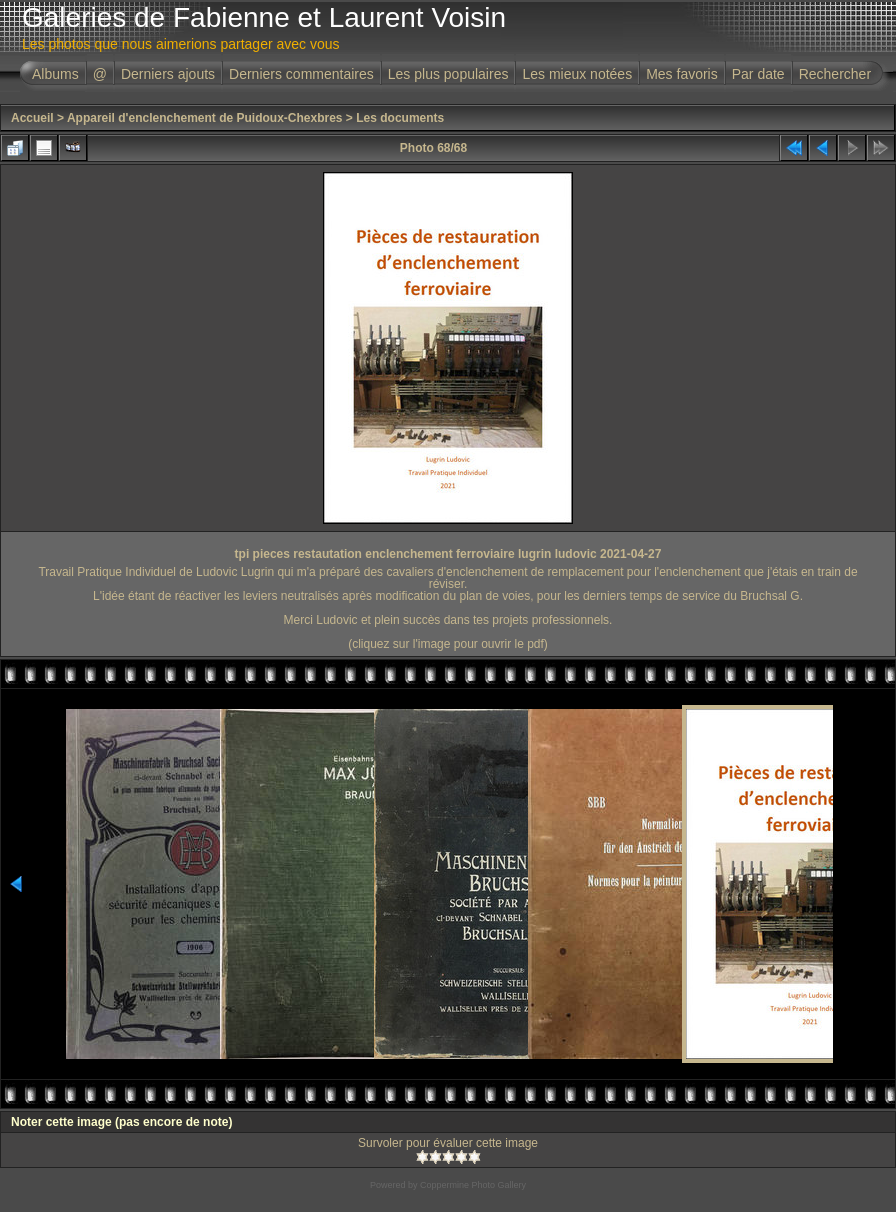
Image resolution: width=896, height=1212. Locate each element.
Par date (758, 74)
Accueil (32, 118)
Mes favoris (682, 74)
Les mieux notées (577, 74)
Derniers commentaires (301, 74)
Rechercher (835, 74)
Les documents (400, 118)
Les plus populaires (448, 74)
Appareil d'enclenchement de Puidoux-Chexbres (205, 118)
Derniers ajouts (168, 74)
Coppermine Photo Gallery (473, 1185)
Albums (55, 74)
